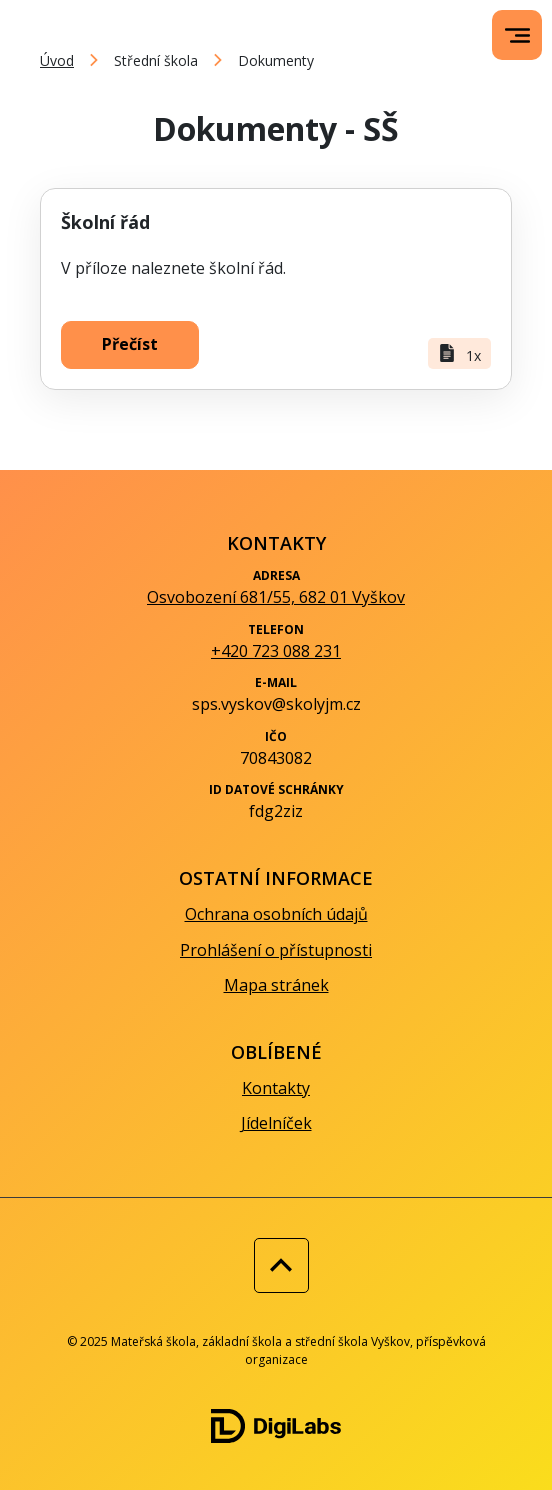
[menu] (517, 35)
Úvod (57, 60)
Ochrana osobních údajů (276, 914)
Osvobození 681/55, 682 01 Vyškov (276, 597)
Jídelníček (276, 1123)
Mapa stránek (276, 985)
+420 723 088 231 (276, 651)
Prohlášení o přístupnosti (276, 950)
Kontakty (276, 1088)
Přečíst (130, 344)
